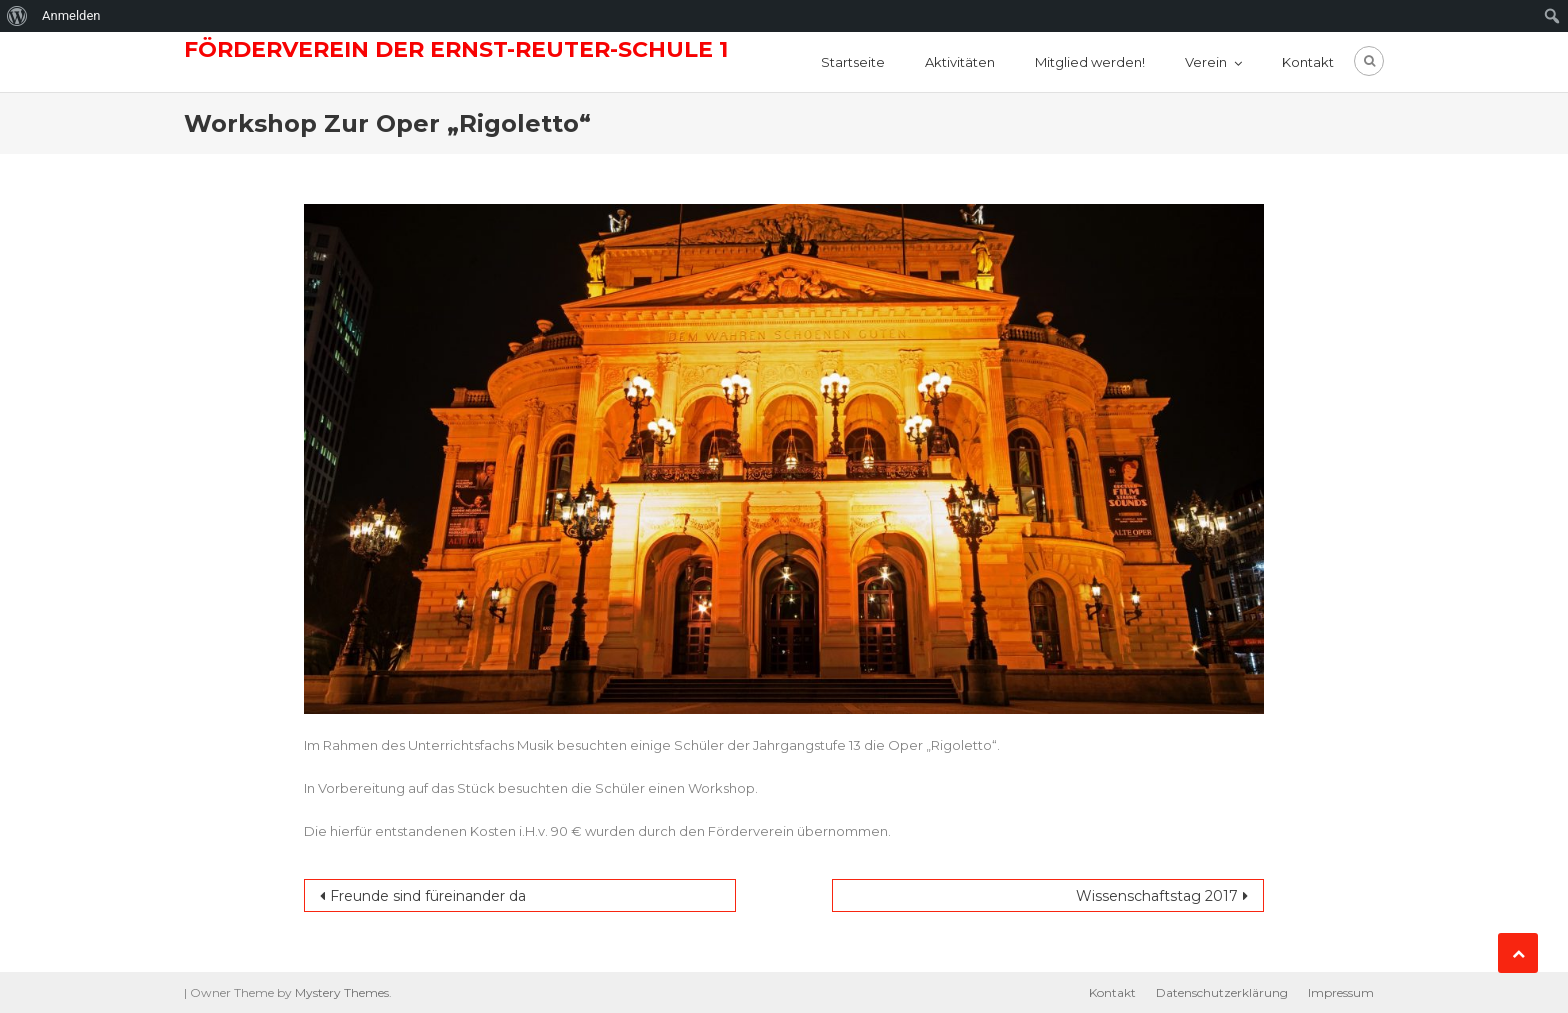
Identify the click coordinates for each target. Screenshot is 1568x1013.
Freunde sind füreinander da (428, 896)
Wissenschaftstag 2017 (1157, 896)
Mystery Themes (342, 992)
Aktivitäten (960, 62)
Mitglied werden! (1090, 62)
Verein (1206, 62)
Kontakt (1308, 62)
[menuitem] (17, 16)
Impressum (1341, 992)
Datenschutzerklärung (1222, 992)
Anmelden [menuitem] (71, 15)
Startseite (853, 62)
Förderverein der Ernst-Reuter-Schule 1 (456, 49)
